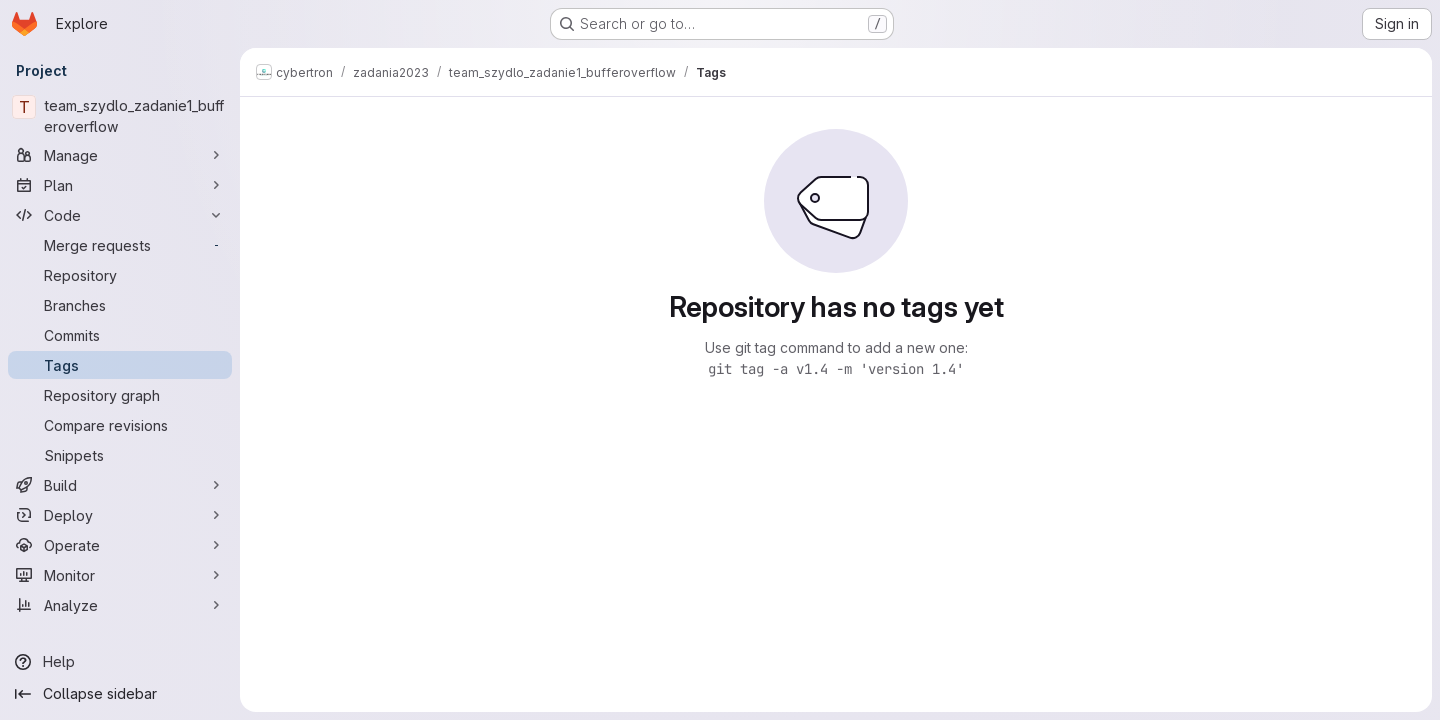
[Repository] (120, 275)
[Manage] (120, 155)
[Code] (120, 215)
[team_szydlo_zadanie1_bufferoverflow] (120, 116)
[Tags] (120, 365)
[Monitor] (120, 575)
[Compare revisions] (120, 425)
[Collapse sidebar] (120, 694)
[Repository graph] (120, 395)
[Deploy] (120, 515)
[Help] (120, 662)
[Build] (120, 485)
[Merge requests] (120, 245)
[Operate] (120, 545)
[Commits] (120, 335)
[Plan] (120, 185)
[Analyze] (120, 605)
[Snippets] (120, 455)
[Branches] (120, 305)
